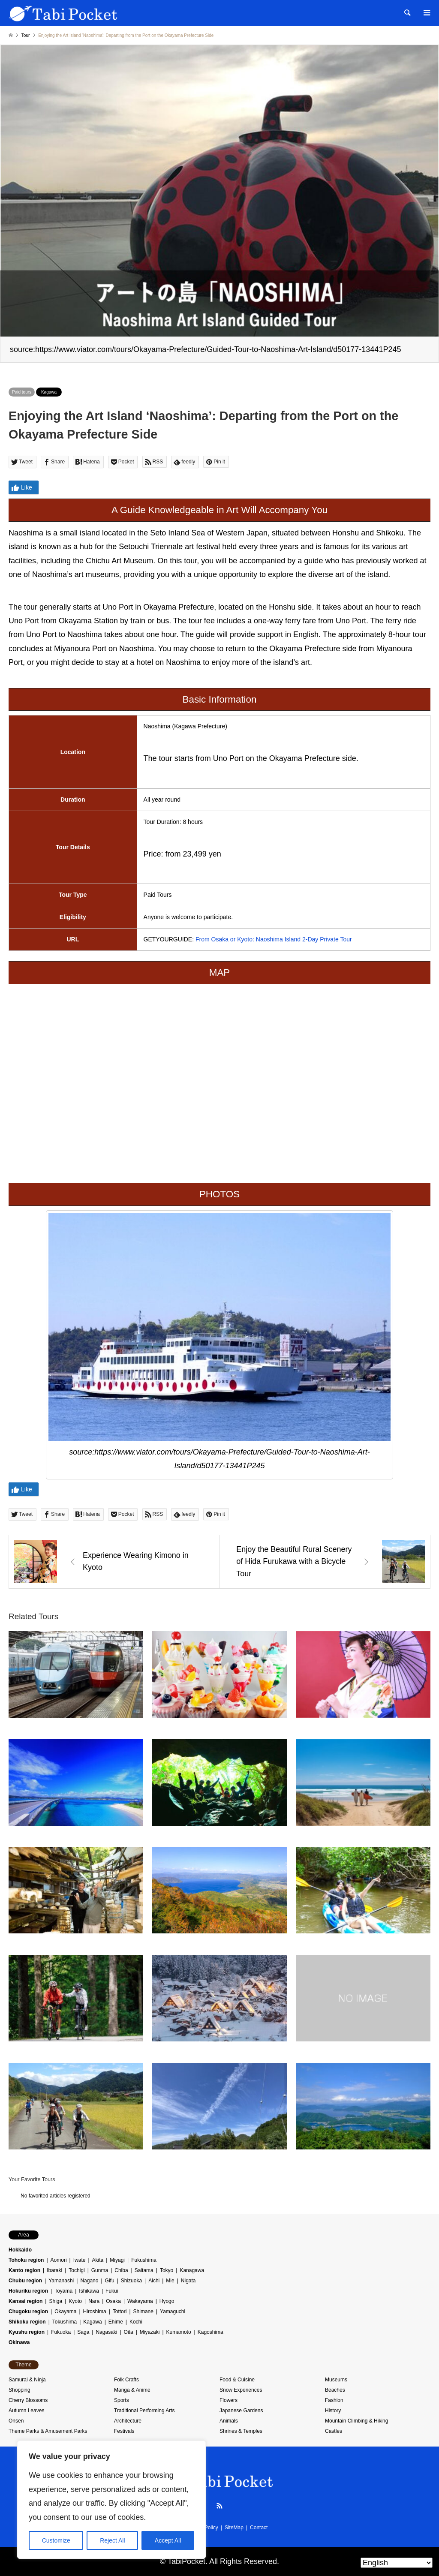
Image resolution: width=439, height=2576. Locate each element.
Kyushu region (27, 2332)
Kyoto (75, 2301)
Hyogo (166, 2301)
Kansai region (25, 2301)
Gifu (109, 2281)
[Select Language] (397, 2563)
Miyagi (117, 2260)
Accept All (168, 2540)
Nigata (188, 2281)
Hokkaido (20, 2250)
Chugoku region (28, 2311)
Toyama (63, 2291)
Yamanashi (61, 2281)
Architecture (127, 2421)
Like (21, 488)
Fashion (334, 2400)
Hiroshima (94, 2311)
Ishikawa (89, 2291)
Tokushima (64, 2322)
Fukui (111, 2291)
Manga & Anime (132, 2390)
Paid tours (21, 392)
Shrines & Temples (241, 2431)
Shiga (55, 2301)
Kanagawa (192, 2270)
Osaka (113, 2301)
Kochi (135, 2322)
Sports (121, 2400)
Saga (83, 2332)
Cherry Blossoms (28, 2400)
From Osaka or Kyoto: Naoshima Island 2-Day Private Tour (273, 939)
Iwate (79, 2260)
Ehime (115, 2322)
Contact (259, 2528)
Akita (98, 2260)
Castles (333, 2431)
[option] (219, 204)
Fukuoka (61, 2332)
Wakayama (140, 2301)
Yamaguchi (172, 2311)
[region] (111, 2500)
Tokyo (166, 2270)
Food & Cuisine (237, 2380)
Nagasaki (106, 2332)
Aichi (153, 2281)
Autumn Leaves (26, 2411)
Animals (229, 2421)
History (333, 2411)
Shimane (143, 2311)
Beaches (335, 2390)
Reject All (112, 2540)
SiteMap (234, 2528)
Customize (56, 2540)
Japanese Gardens (241, 2411)
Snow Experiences (241, 2390)
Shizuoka (131, 2281)
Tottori (120, 2311)
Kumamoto (178, 2332)
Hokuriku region (28, 2291)
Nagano (89, 2281)
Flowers (229, 2400)
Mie (170, 2281)
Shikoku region (27, 2322)
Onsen (16, 2421)
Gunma (99, 2270)
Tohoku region (26, 2260)
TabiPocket (186, 2561)
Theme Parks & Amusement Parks (48, 2431)
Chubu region (25, 2281)
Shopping (19, 2390)
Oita (128, 2332)
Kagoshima (210, 2332)
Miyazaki (150, 2332)
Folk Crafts (126, 2380)
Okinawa (19, 2342)
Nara (93, 2301)
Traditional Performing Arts (144, 2411)
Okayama (65, 2311)
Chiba (121, 2270)
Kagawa (49, 392)
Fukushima (143, 2260)
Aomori (59, 2260)
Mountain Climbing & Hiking (356, 2421)
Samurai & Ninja (27, 2380)
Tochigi (76, 2270)
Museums (336, 2380)
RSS (219, 2506)
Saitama (144, 2270)
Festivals (124, 2431)
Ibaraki (54, 2270)
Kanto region (24, 2270)
